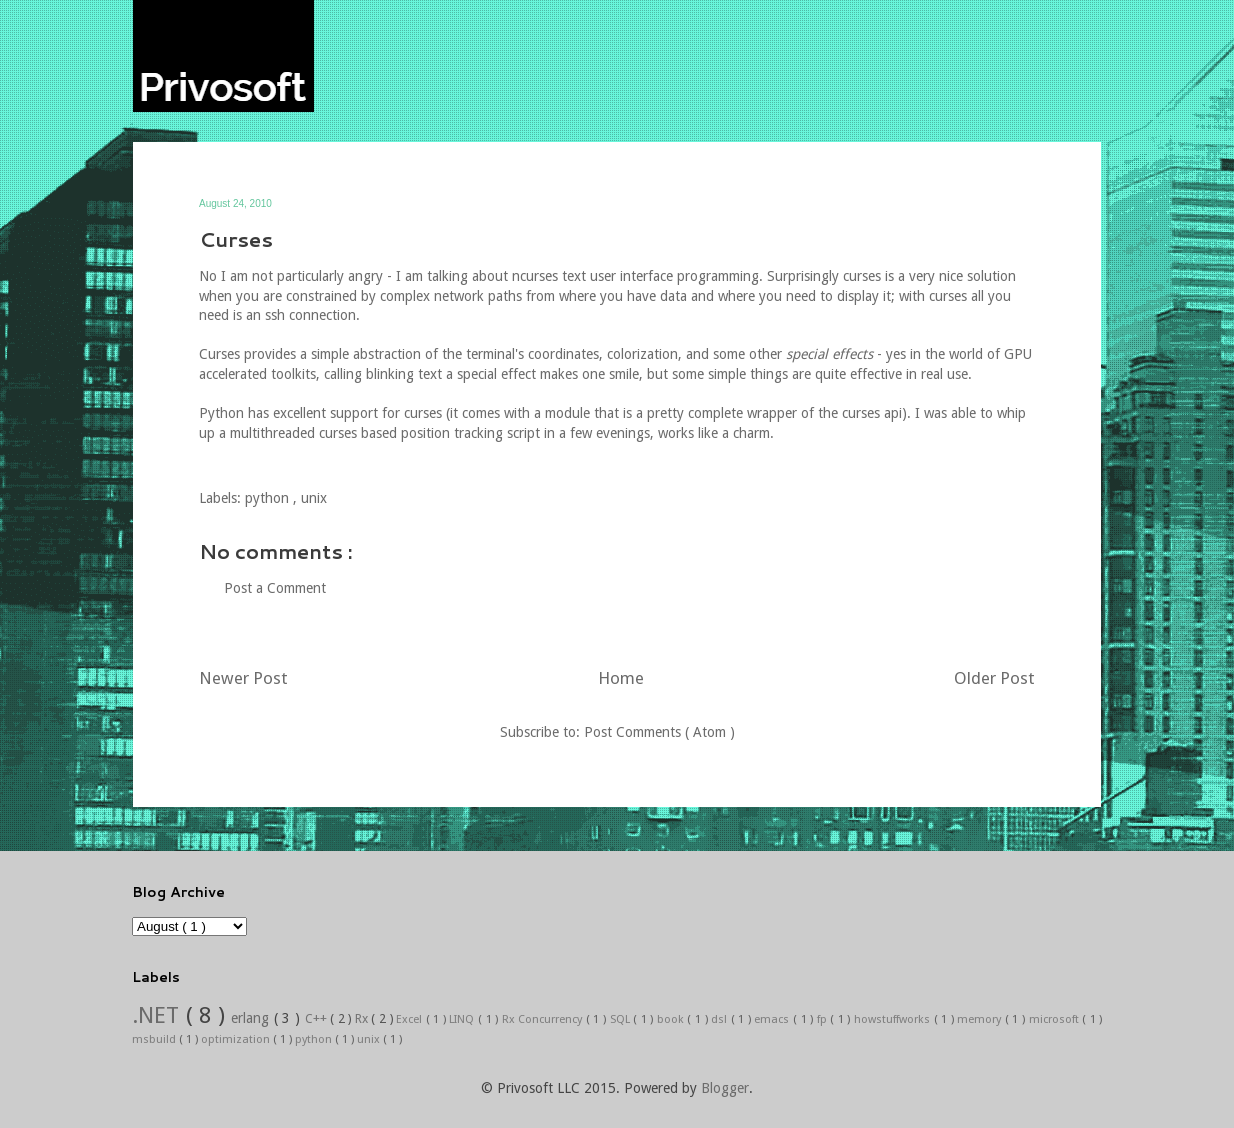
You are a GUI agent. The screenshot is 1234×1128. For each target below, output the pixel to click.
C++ (318, 1018)
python (269, 498)
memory (981, 1019)
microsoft (1056, 1019)
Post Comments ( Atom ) (659, 732)
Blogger (725, 1088)
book (672, 1019)
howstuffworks (894, 1019)
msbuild (155, 1039)
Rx (363, 1018)
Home (621, 678)
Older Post (994, 678)
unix (314, 498)
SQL (622, 1019)
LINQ (463, 1019)
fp (824, 1019)
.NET (159, 1015)
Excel (411, 1019)
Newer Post (243, 678)
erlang (252, 1018)
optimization (237, 1039)
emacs (773, 1019)
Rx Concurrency (544, 1019)
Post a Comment (275, 588)
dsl (721, 1019)
